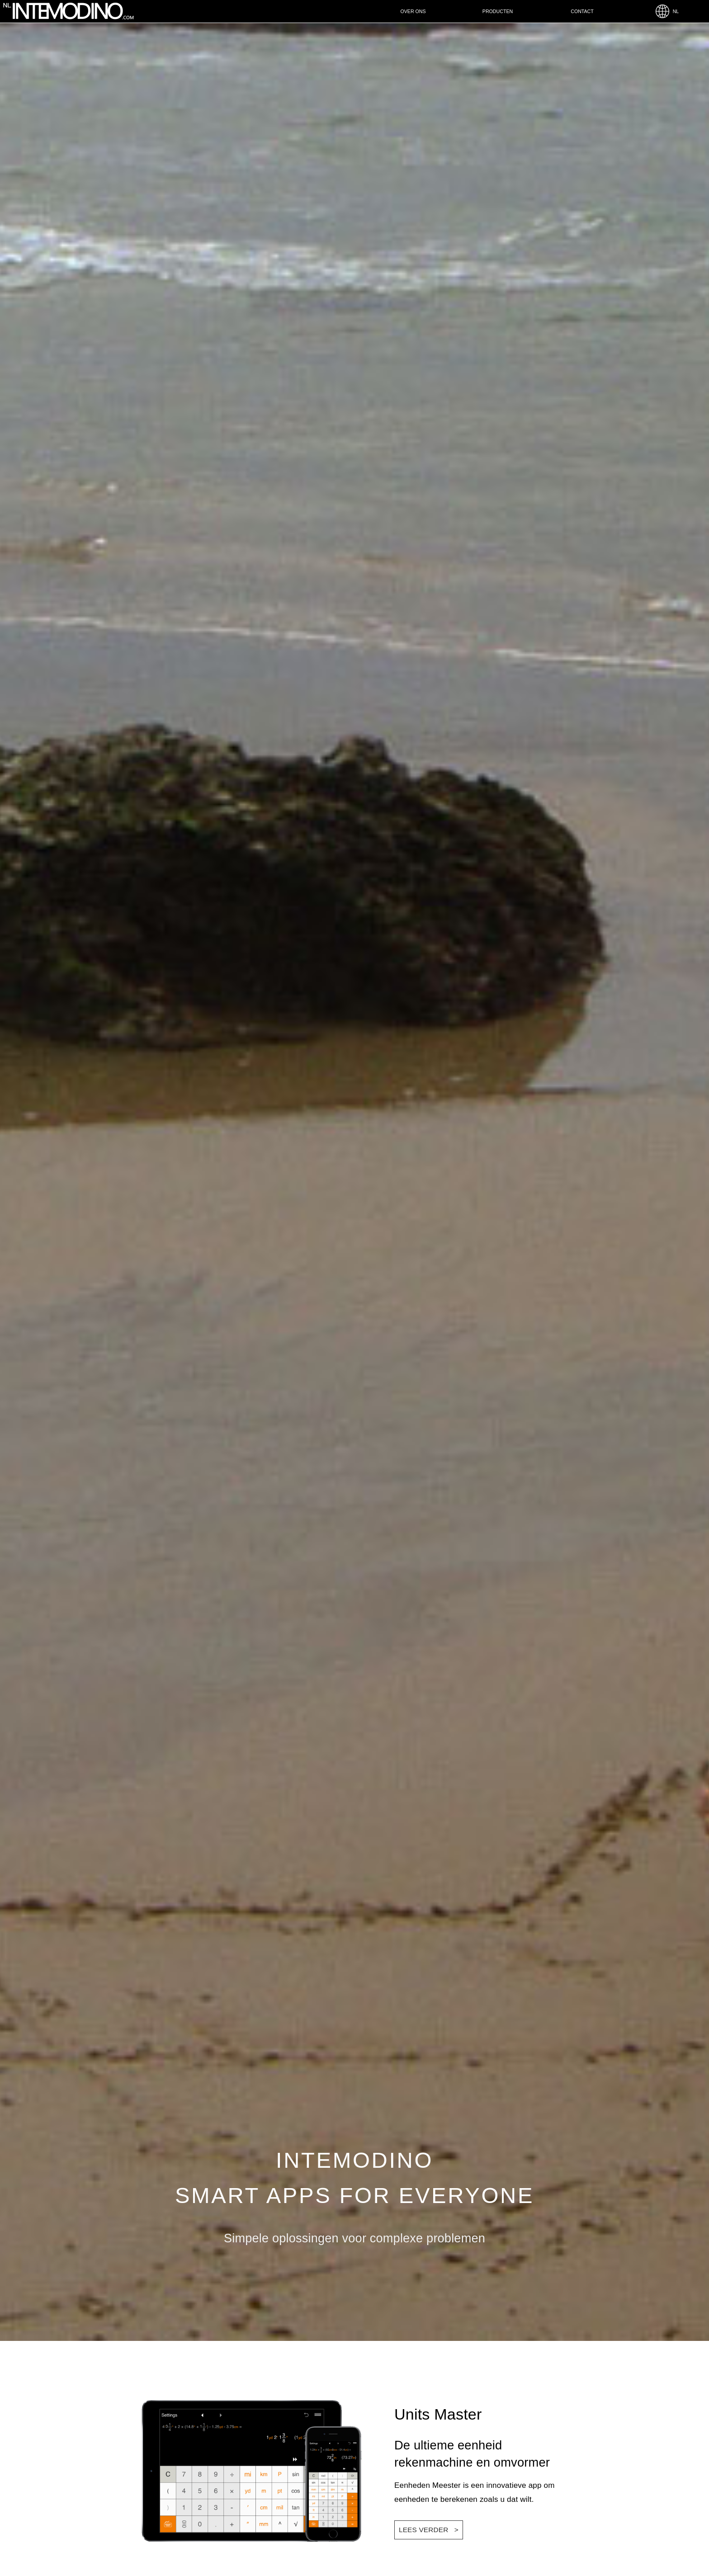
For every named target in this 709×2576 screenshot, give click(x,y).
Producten (497, 11)
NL (667, 11)
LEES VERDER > (428, 2530)
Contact (582, 11)
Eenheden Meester (427, 2485)
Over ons (412, 11)
